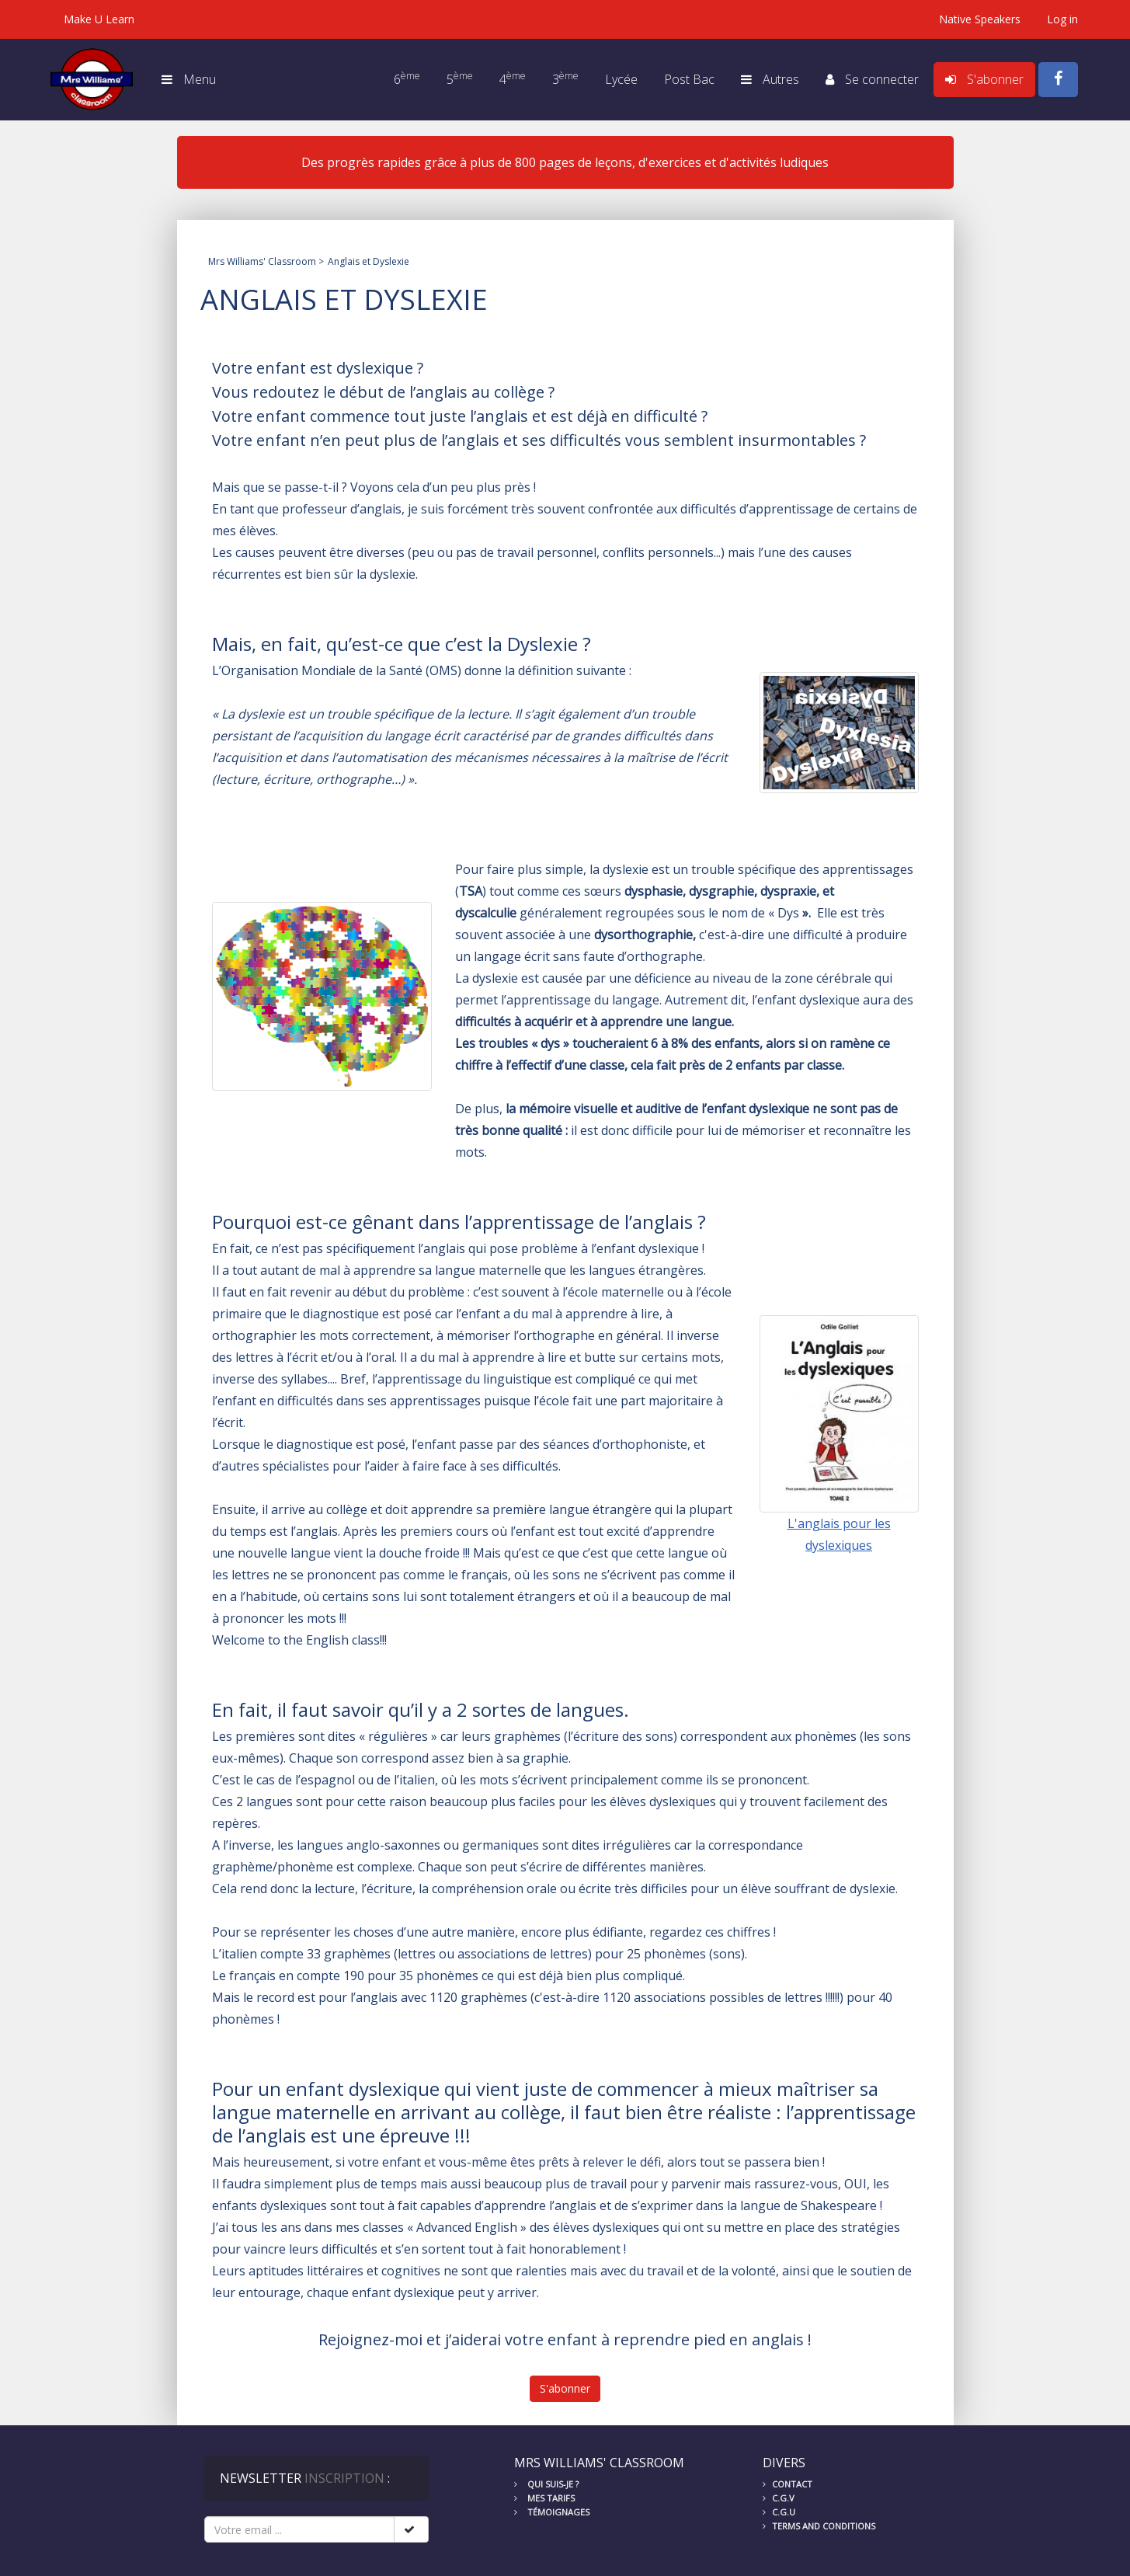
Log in (1062, 19)
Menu (189, 79)
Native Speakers (979, 19)
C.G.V (778, 2498)
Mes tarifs (544, 2498)
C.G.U (779, 2512)
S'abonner (565, 2388)
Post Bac (689, 79)
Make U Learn (99, 19)
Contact (787, 2484)
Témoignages (551, 2512)
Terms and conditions (819, 2526)
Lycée (621, 79)
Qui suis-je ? (546, 2484)
